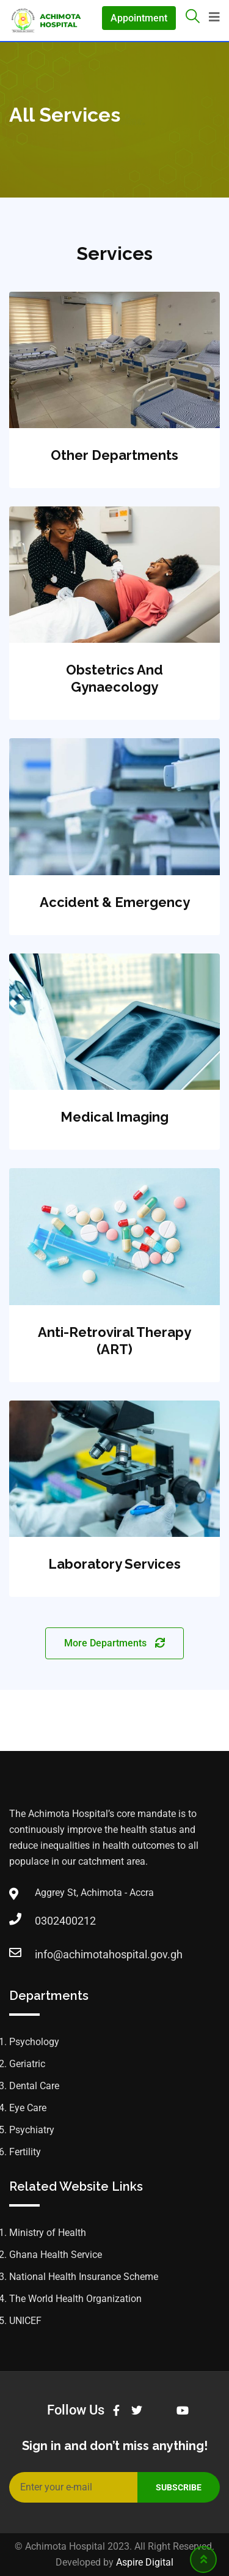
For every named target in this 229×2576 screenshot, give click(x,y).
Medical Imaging (114, 1117)
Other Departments (114, 455)
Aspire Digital (144, 2562)
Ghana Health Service (55, 2254)
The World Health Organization (75, 2298)
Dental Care (34, 2086)
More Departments (114, 1643)
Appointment (139, 18)
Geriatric (27, 2064)
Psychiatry (31, 2130)
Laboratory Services (114, 1564)
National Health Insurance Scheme (83, 2276)
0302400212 (47, 1920)
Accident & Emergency (115, 902)
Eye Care (27, 2108)
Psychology (34, 2042)
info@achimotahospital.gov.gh (47, 1954)
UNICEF (25, 2320)
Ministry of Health (47, 2232)
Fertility (25, 2152)
